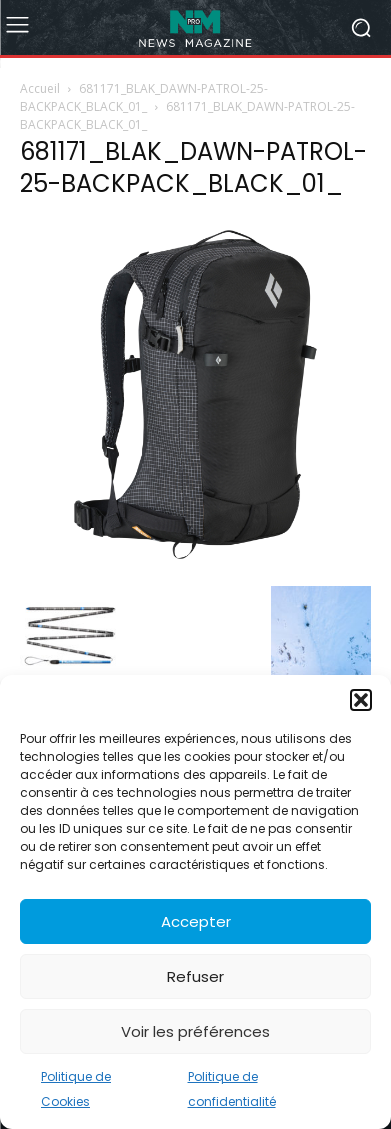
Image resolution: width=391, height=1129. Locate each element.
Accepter (196, 921)
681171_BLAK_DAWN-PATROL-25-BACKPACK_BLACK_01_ (144, 97)
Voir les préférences (195, 1031)
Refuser (195, 976)
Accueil (40, 88)
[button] (361, 700)
